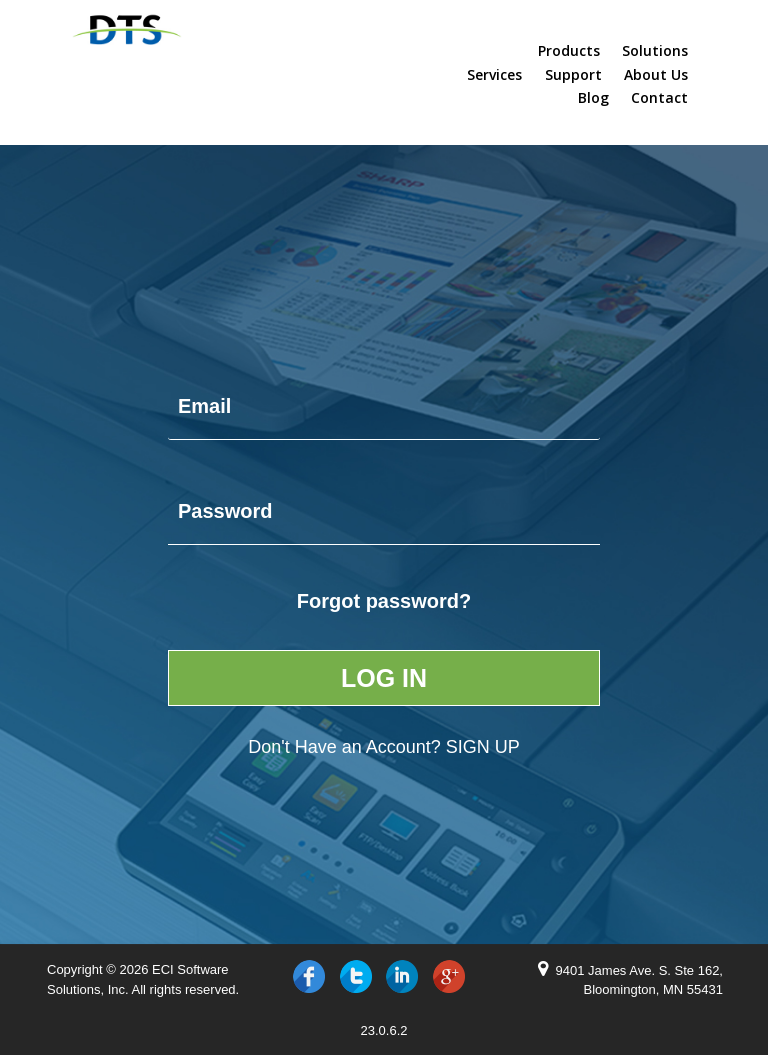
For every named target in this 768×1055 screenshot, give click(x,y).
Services (494, 75)
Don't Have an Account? (384, 747)
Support (573, 75)
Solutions (655, 51)
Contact (659, 98)
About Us (656, 75)
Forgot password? (384, 601)
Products (569, 51)
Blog (593, 98)
